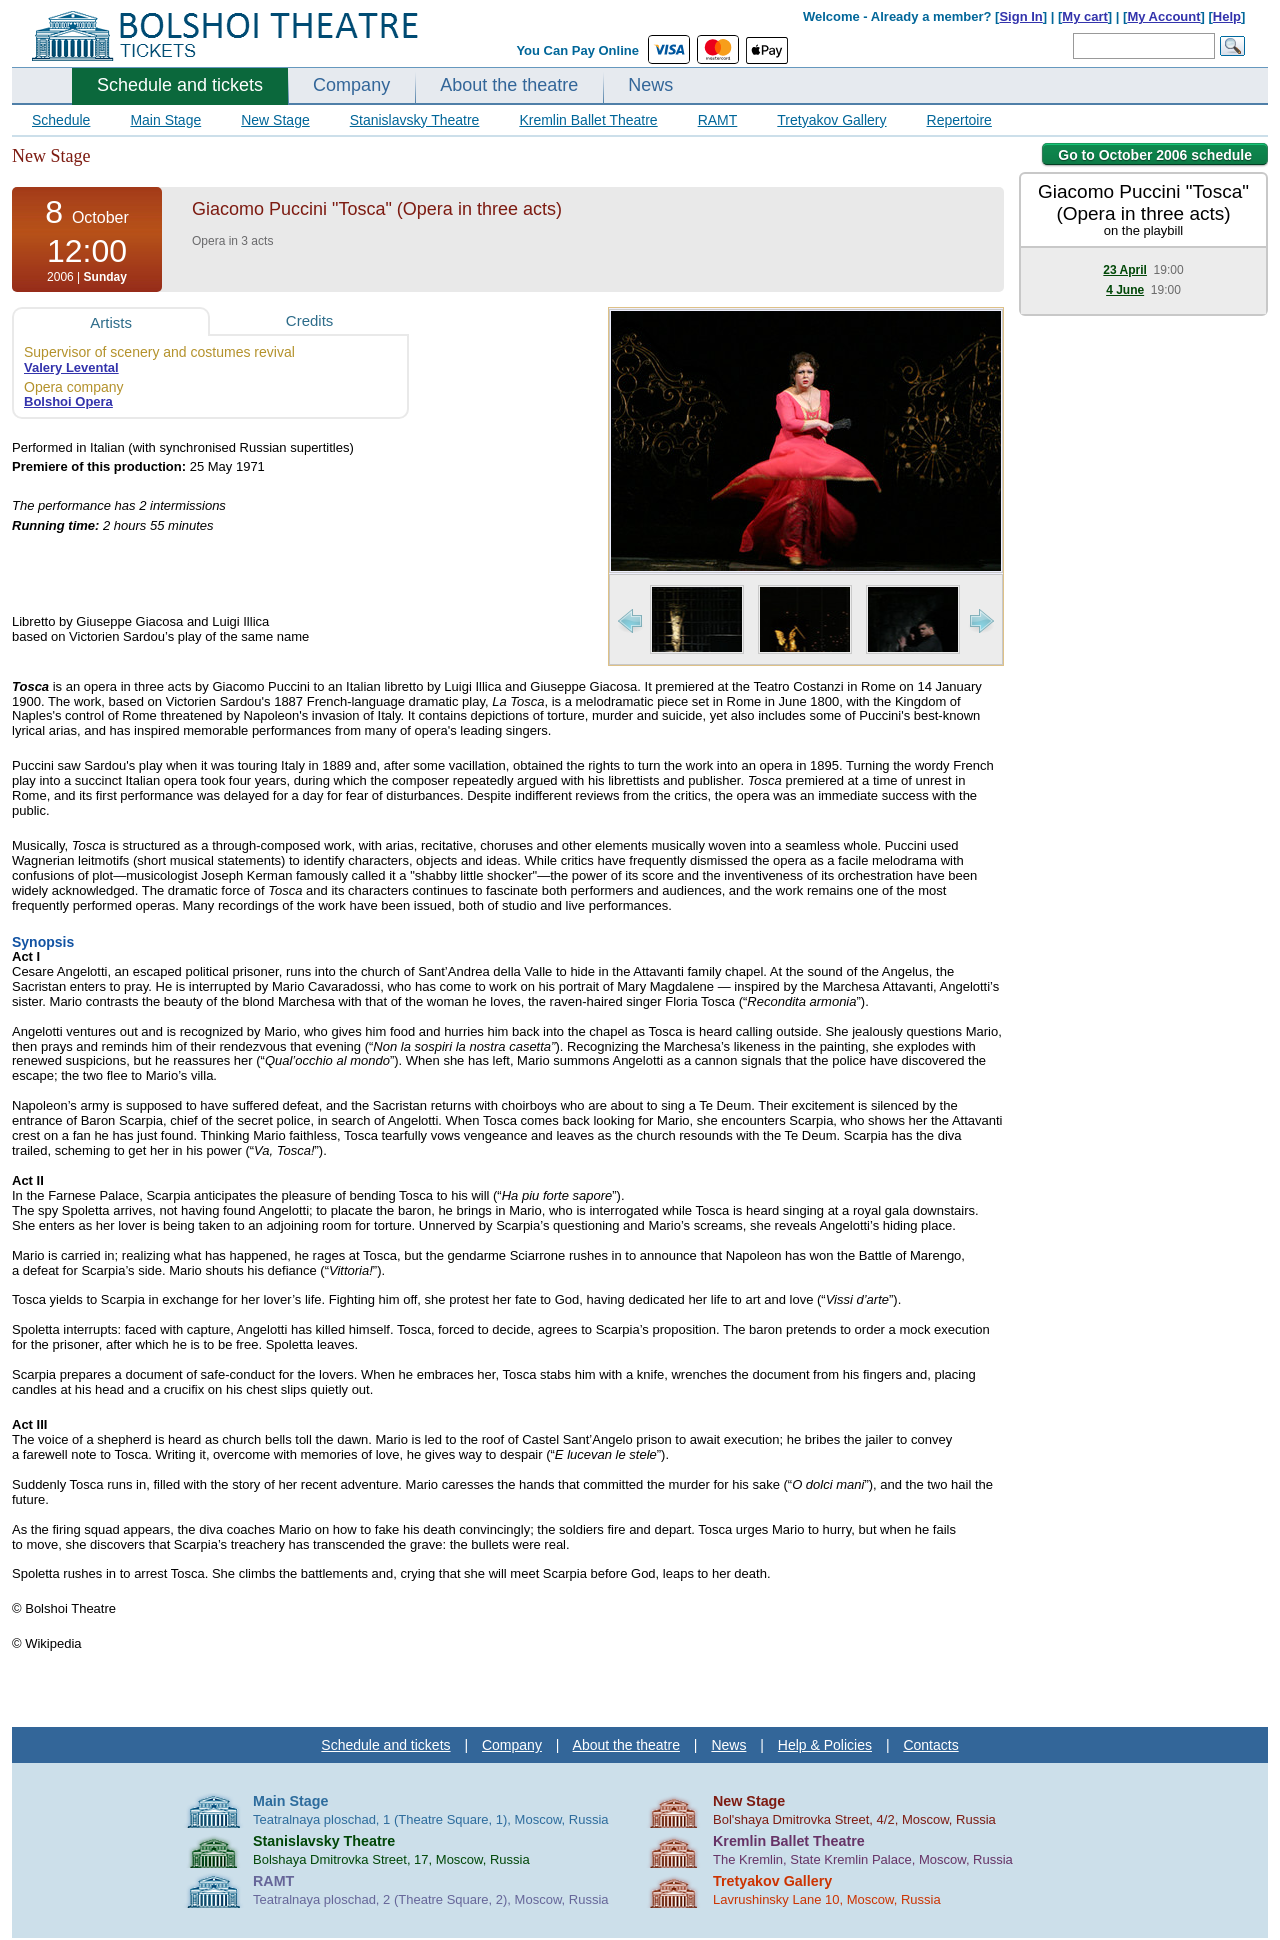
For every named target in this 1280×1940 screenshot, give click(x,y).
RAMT (718, 120)
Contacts (930, 1745)
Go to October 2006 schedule (1155, 155)
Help (1227, 16)
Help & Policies (825, 1745)
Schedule (61, 120)
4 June (1125, 290)
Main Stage (165, 120)
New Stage (275, 120)
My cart (1085, 16)
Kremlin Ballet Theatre (588, 120)
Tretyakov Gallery (831, 120)
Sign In (1020, 16)
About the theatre (509, 85)
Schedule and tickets (180, 85)
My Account (1163, 16)
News (650, 85)
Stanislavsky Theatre (415, 120)
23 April (1125, 270)
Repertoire (959, 120)
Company (351, 85)
